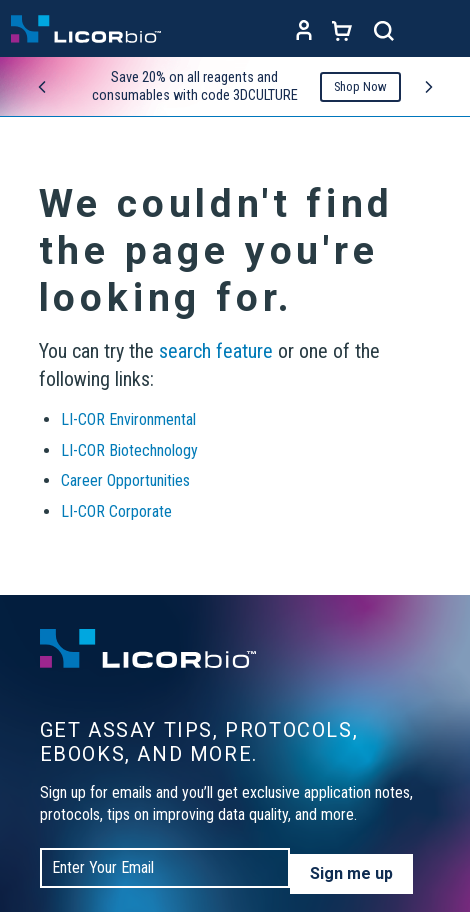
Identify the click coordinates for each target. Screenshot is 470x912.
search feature (216, 351)
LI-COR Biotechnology (129, 450)
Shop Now (360, 86)
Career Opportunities (125, 480)
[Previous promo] (42, 87)
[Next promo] (429, 87)
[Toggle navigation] (440, 31)
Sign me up (351, 873)
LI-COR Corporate (116, 511)
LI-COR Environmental (128, 419)
